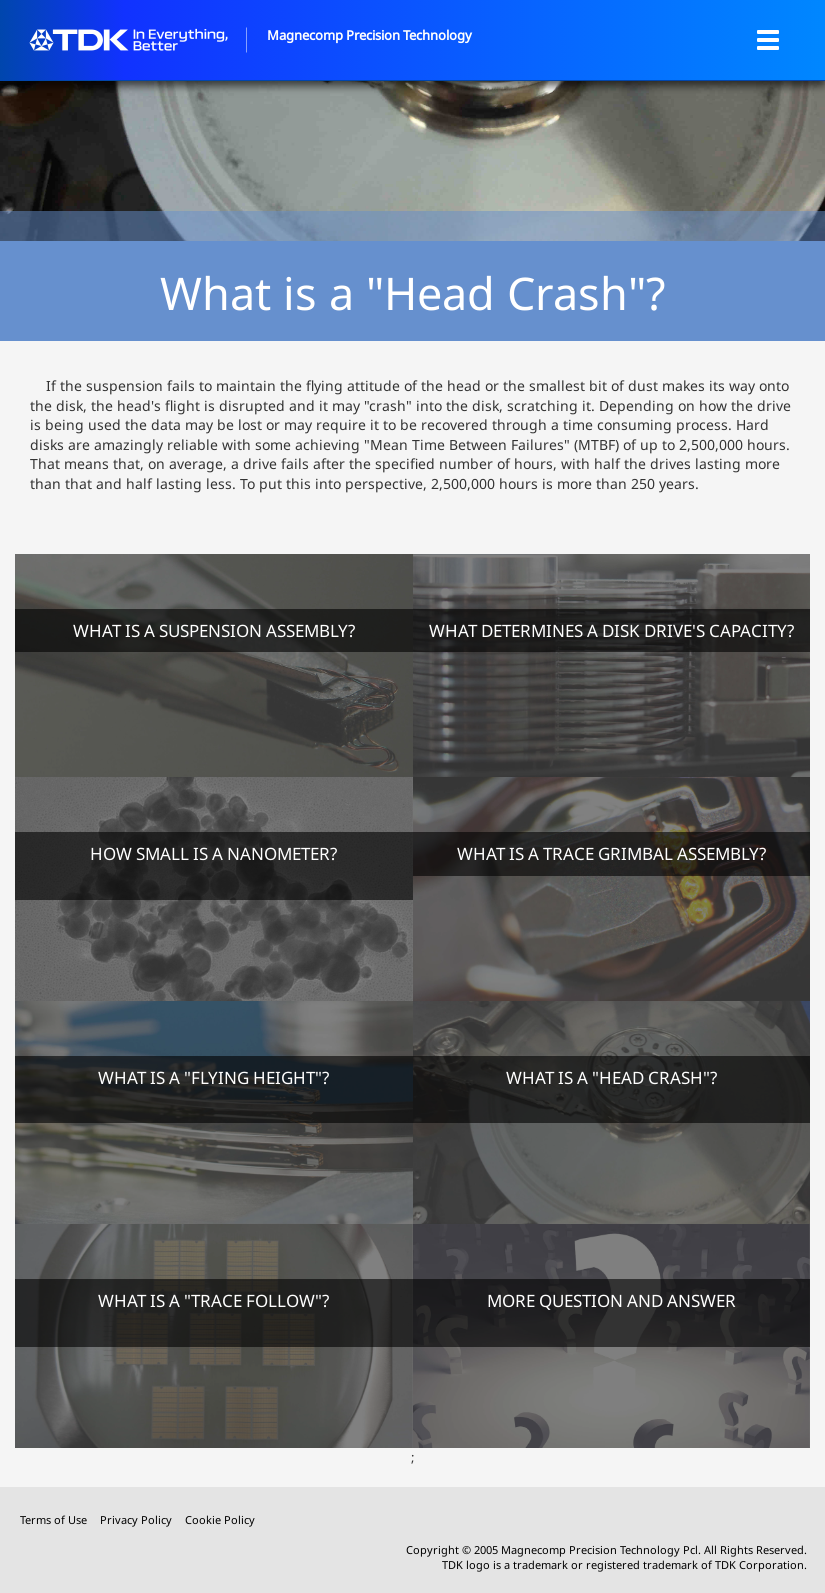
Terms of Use (55, 1519)
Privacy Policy (137, 1519)
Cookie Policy (220, 1519)
